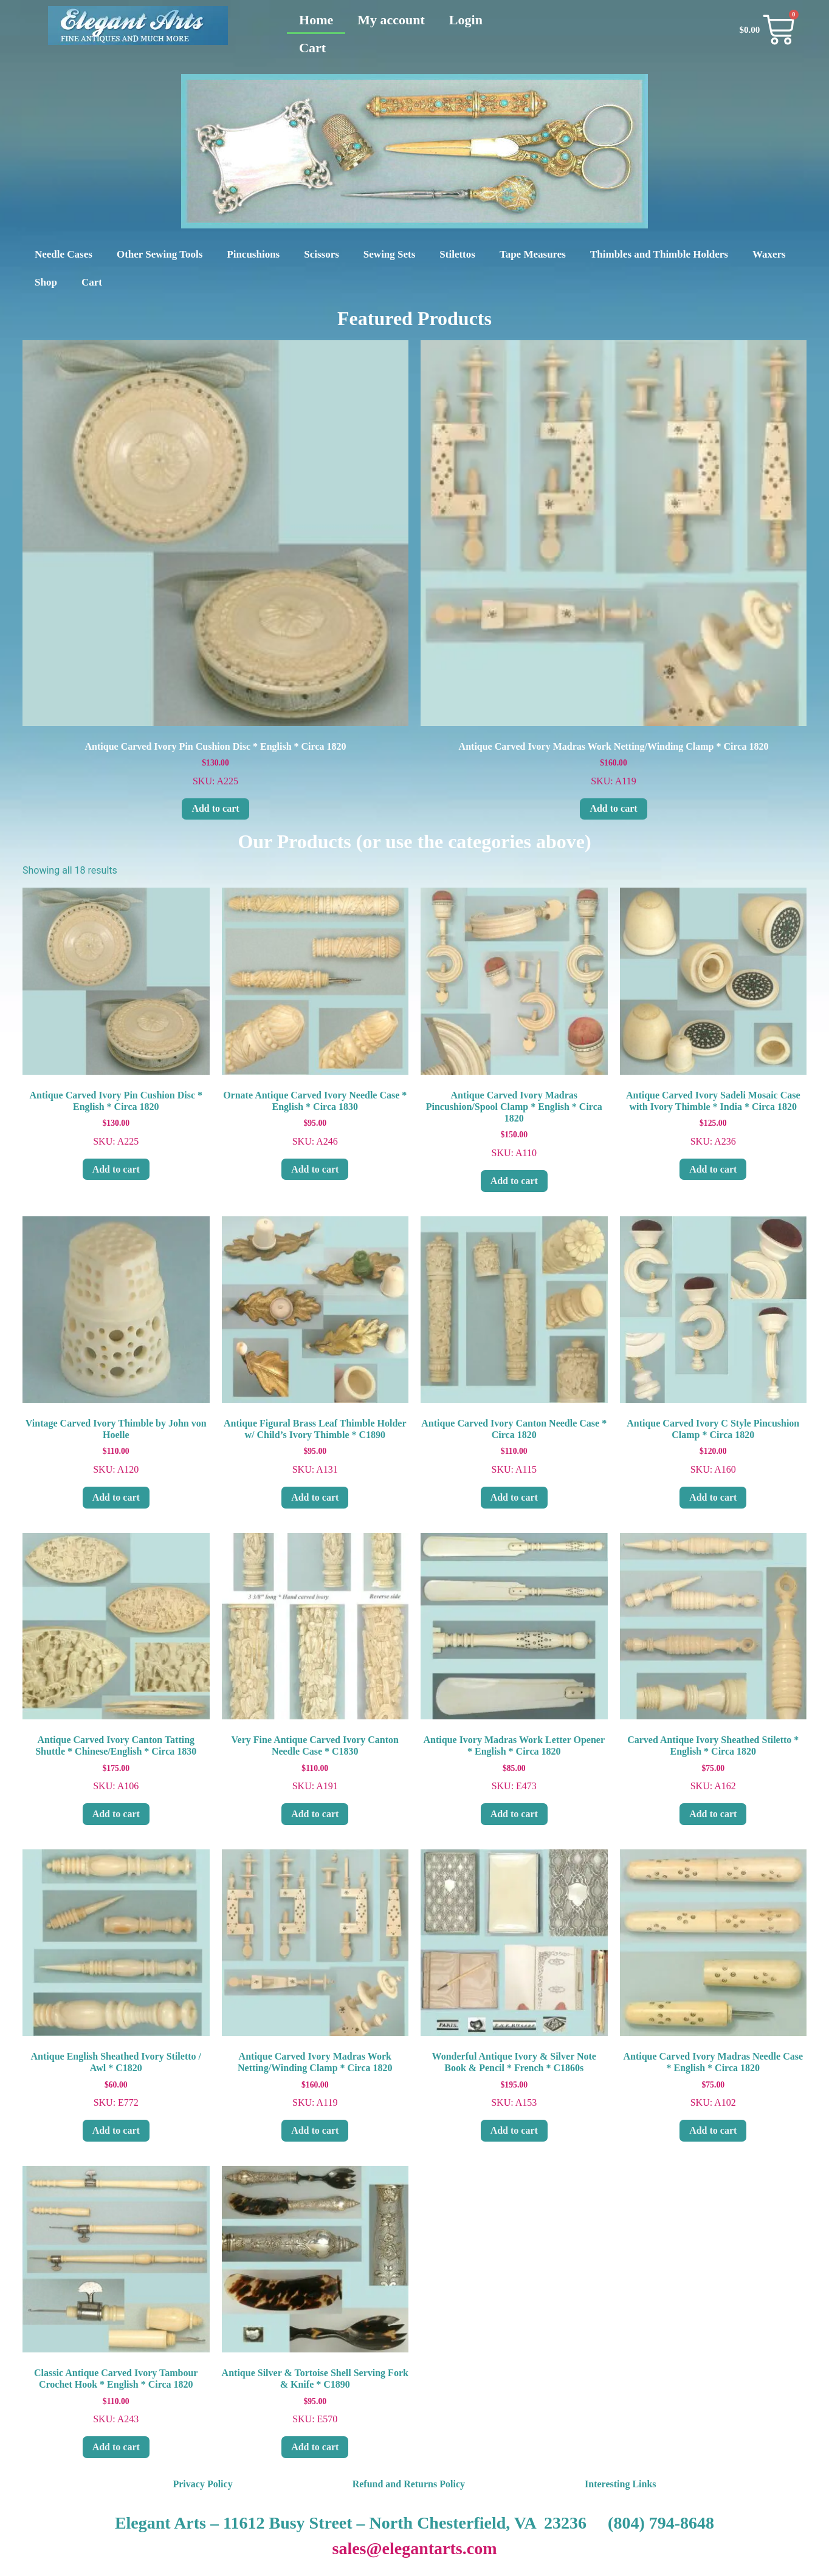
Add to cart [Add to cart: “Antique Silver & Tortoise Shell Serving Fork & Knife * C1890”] (315, 2447)
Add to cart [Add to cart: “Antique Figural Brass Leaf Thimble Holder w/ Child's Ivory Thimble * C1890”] (315, 1497)
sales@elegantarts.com (414, 2548)
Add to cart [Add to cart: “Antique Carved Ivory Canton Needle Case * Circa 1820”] (514, 1497)
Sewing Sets (389, 254)
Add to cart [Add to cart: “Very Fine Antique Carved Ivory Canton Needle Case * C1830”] (315, 1814)
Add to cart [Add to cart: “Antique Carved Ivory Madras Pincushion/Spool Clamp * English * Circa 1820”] (514, 1181)
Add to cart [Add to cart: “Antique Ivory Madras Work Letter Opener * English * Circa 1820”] (514, 1814)
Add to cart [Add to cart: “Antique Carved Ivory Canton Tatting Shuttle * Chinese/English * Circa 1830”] (116, 1814)
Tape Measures (533, 254)
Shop (46, 282)
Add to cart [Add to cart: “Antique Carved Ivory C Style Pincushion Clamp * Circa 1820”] (713, 1497)
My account (391, 19)
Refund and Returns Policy (409, 2484)
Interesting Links (620, 2484)
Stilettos (457, 254)
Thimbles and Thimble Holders (659, 254)
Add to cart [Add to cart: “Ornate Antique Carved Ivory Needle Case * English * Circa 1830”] (315, 1169)
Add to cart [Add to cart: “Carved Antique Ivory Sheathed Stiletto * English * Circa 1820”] (713, 1814)
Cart (312, 47)
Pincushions (253, 254)
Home (316, 19)
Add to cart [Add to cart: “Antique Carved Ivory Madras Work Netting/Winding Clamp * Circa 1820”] (613, 808)
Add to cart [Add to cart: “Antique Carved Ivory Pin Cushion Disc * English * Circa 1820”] (215, 808)
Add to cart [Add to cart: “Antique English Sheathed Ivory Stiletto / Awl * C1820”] (116, 2130)
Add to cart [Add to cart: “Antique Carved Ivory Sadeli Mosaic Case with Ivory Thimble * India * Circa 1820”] (713, 1169)
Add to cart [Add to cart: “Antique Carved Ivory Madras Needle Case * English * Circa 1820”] (713, 2130)
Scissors (321, 254)
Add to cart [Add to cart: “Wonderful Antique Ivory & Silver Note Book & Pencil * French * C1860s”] (514, 2130)
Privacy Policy (202, 2484)
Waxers (769, 254)
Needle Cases (63, 254)
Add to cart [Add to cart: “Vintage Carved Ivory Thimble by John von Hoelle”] (116, 1497)
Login (466, 19)
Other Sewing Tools (159, 254)
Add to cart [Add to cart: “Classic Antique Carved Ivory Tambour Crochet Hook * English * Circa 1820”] (116, 2447)
